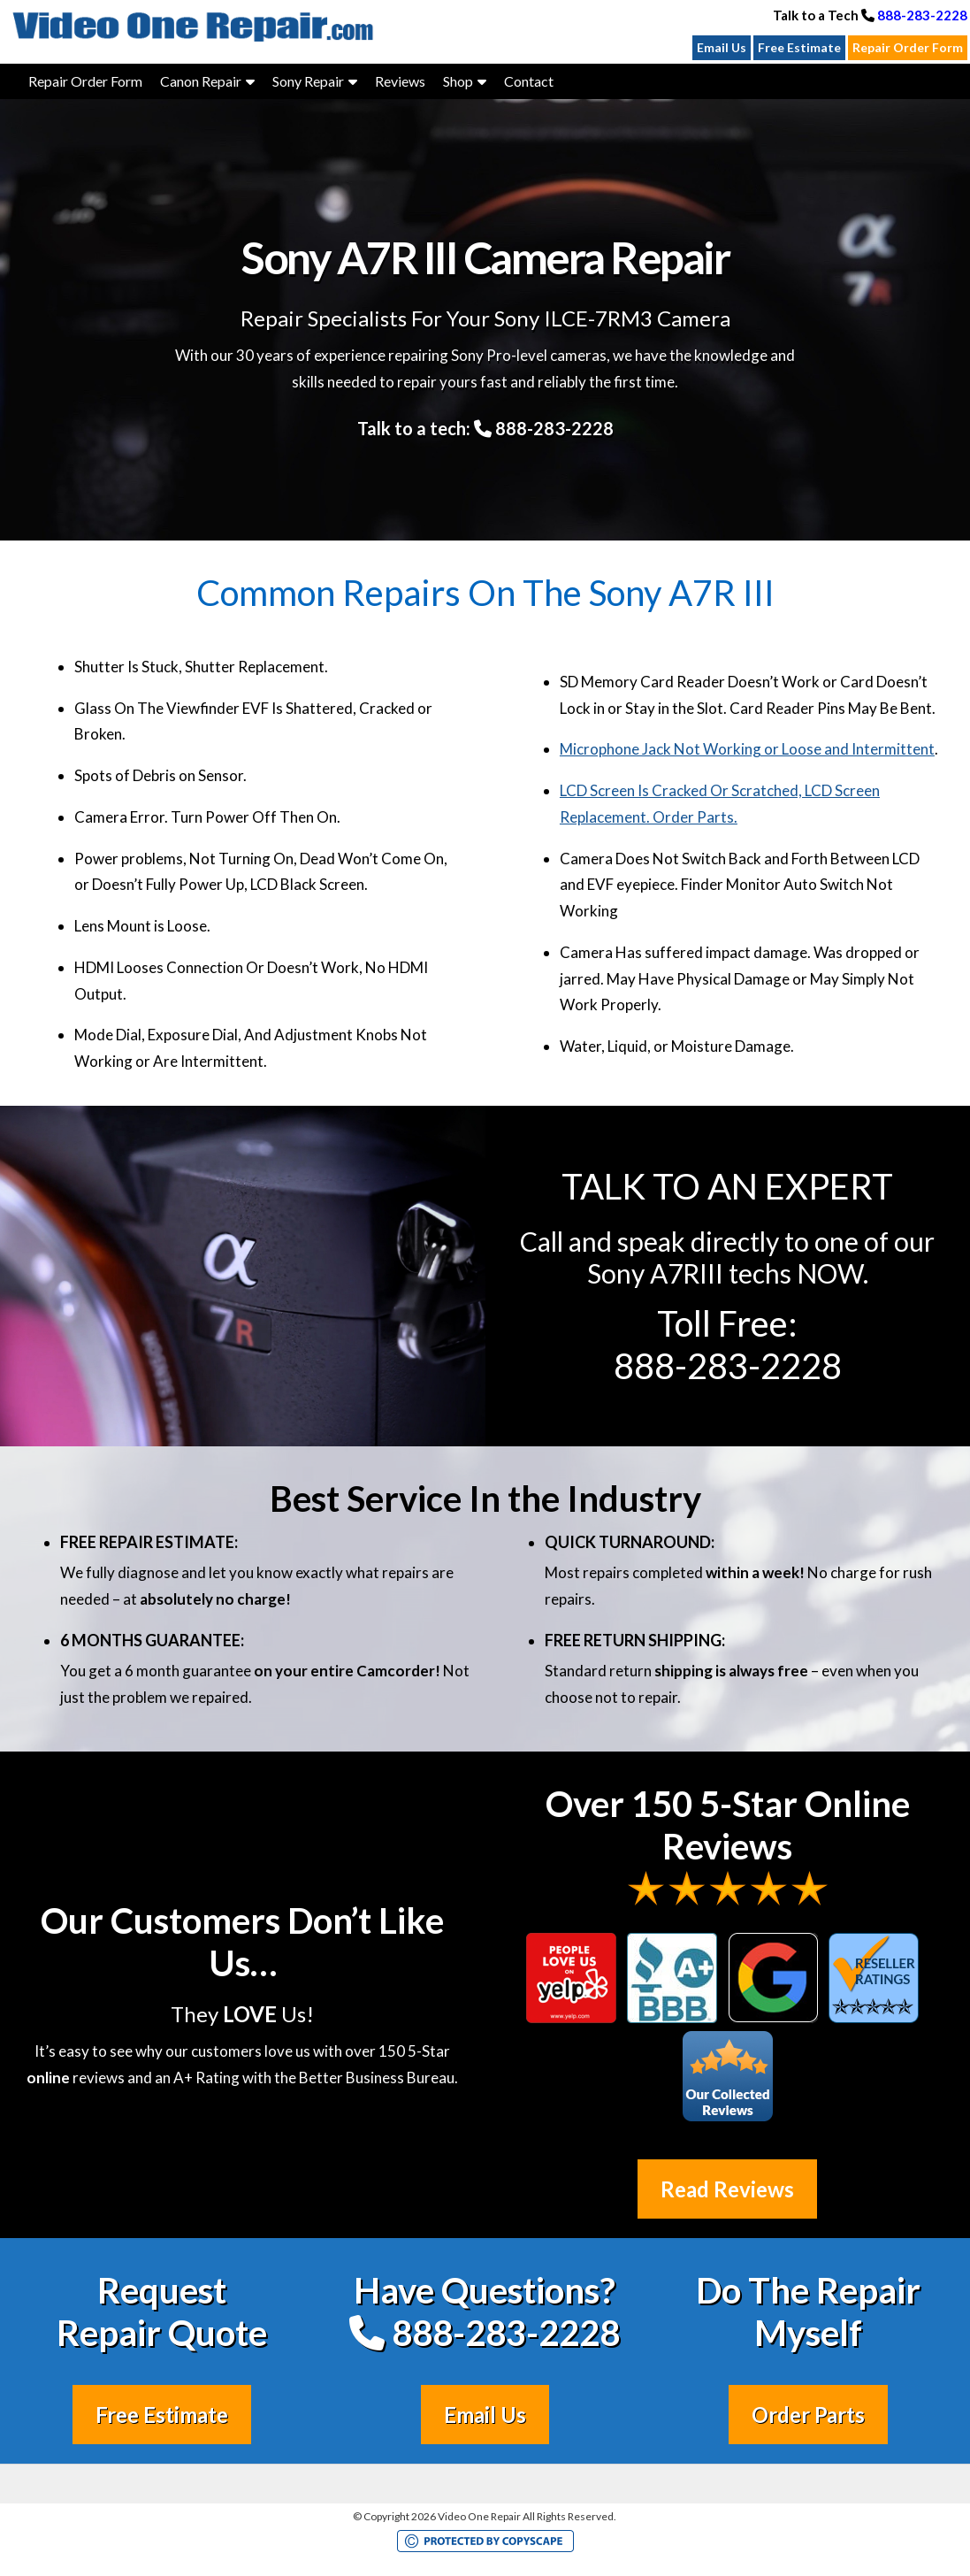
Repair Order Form (907, 47)
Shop (458, 81)
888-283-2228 (922, 15)
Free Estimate (799, 47)
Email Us (721, 47)
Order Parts (808, 2414)
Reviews (400, 81)
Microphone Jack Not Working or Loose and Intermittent (747, 749)
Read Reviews (727, 2189)
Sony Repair (308, 81)
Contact (529, 81)
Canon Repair (200, 81)
